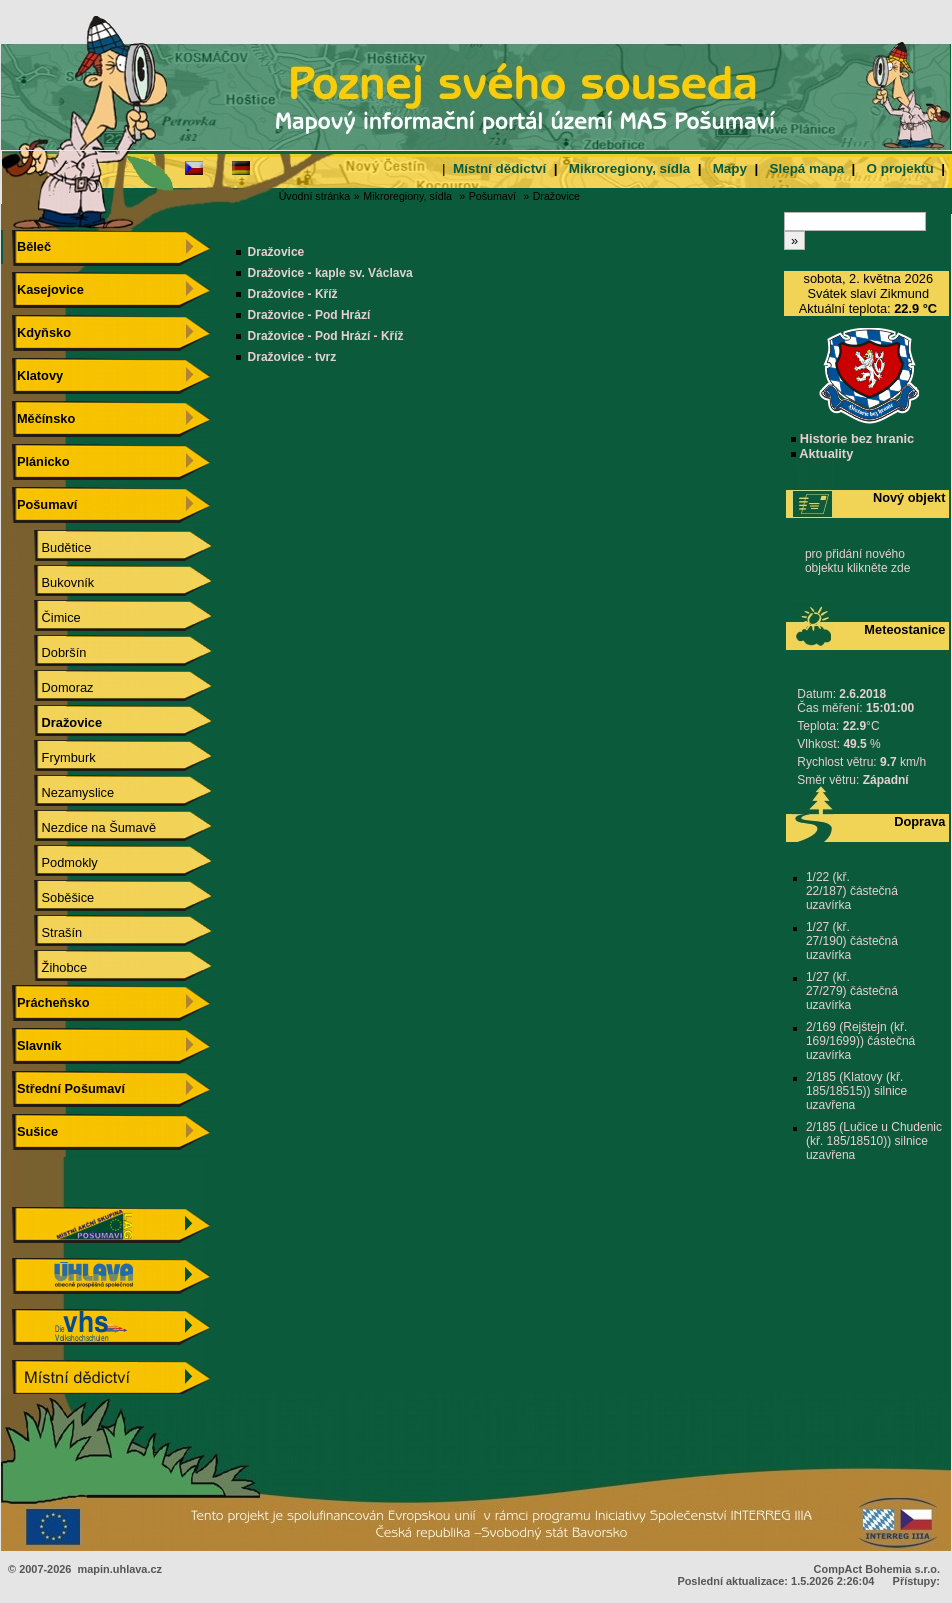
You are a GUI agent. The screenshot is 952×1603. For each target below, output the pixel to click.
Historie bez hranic (852, 438)
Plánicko (40, 461)
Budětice (52, 547)
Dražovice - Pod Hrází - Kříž (326, 336)
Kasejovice (47, 289)
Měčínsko (43, 418)
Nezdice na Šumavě (84, 827)
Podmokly (55, 862)
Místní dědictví (499, 168)
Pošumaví (492, 196)
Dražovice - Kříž (293, 294)
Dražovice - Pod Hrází (309, 315)
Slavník (36, 1045)
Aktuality (822, 453)
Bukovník (53, 582)
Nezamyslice (63, 792)
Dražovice (556, 196)
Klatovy (37, 375)
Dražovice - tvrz (292, 357)
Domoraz (53, 687)
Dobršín (49, 652)
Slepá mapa (806, 168)
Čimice (47, 617)
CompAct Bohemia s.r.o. (877, 1569)
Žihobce (50, 967)
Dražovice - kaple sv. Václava (330, 273)
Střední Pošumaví (68, 1088)
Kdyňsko (41, 332)
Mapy (730, 168)
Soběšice (53, 897)
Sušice (35, 1131)
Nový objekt (909, 497)
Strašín (47, 932)
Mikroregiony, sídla (629, 168)
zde (900, 568)
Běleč (31, 246)
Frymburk (54, 757)
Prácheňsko (50, 1002)
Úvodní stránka (315, 196)
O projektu (900, 168)
